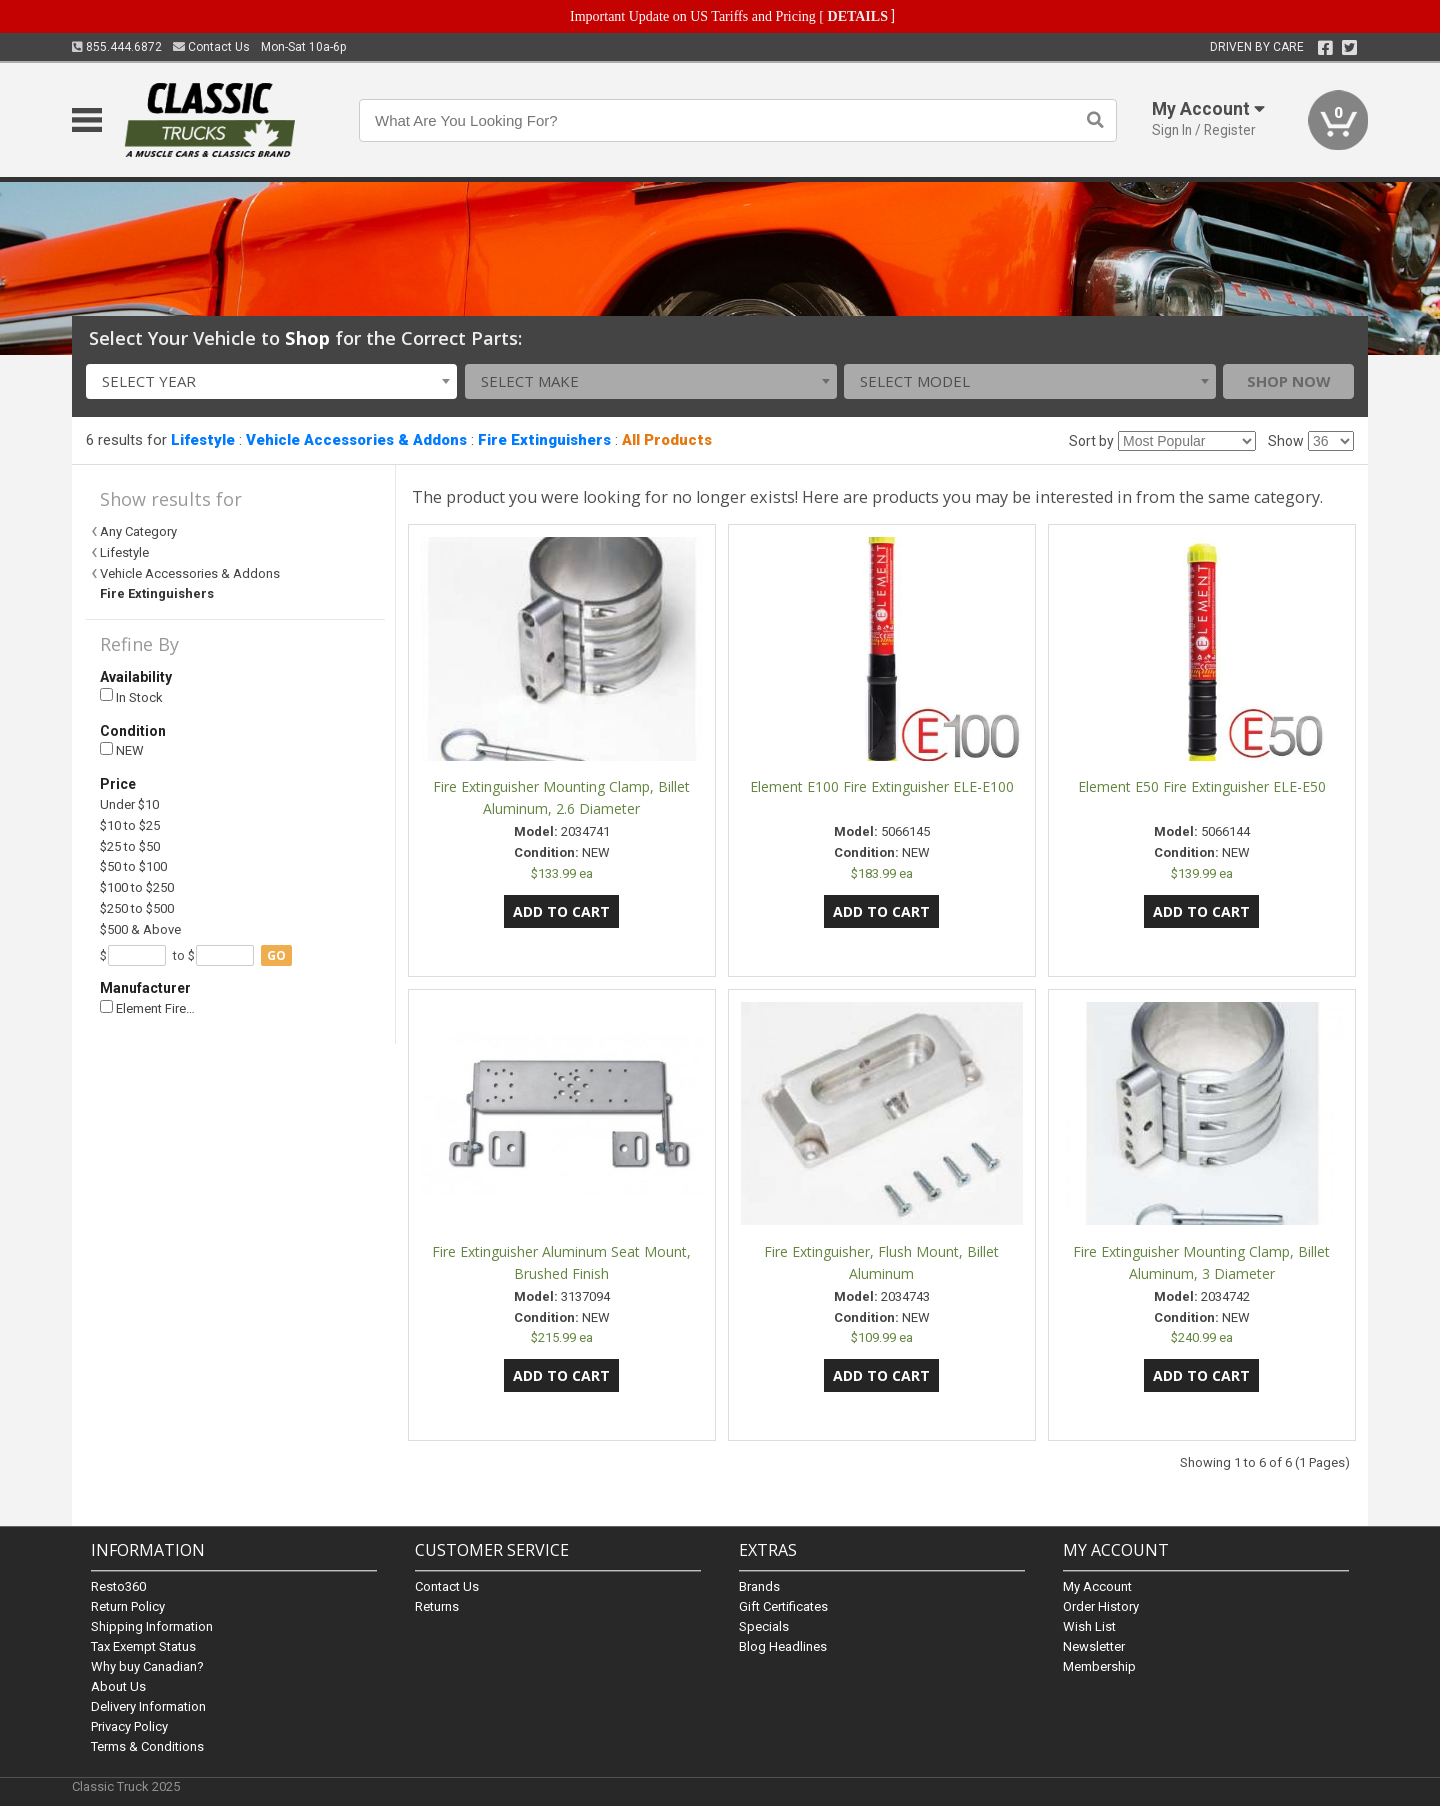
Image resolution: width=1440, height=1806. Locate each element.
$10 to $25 (130, 825)
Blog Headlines (783, 1646)
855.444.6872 (117, 47)
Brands (759, 1586)
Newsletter (1094, 1646)
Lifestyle (203, 440)
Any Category (138, 531)
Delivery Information (148, 1706)
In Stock (131, 696)
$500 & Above (140, 929)
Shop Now (1289, 381)
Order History (1101, 1606)
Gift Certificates (783, 1606)
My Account (1097, 1586)
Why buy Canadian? (147, 1666)
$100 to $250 (137, 887)
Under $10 (129, 804)
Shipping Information (152, 1626)
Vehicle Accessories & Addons (356, 440)
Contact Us (211, 47)
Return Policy (128, 1606)
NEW (122, 750)
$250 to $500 (137, 908)
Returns (437, 1606)
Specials (764, 1626)
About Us (118, 1686)
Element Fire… (147, 1008)
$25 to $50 (130, 846)
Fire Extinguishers (544, 440)
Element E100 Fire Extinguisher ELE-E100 (882, 786)
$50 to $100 (133, 866)
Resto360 (118, 1586)
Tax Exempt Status (143, 1646)
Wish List (1089, 1626)
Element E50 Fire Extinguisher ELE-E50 (1202, 786)
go (276, 955)
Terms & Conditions (147, 1746)
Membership (1099, 1666)
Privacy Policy (129, 1726)
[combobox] (272, 381)
